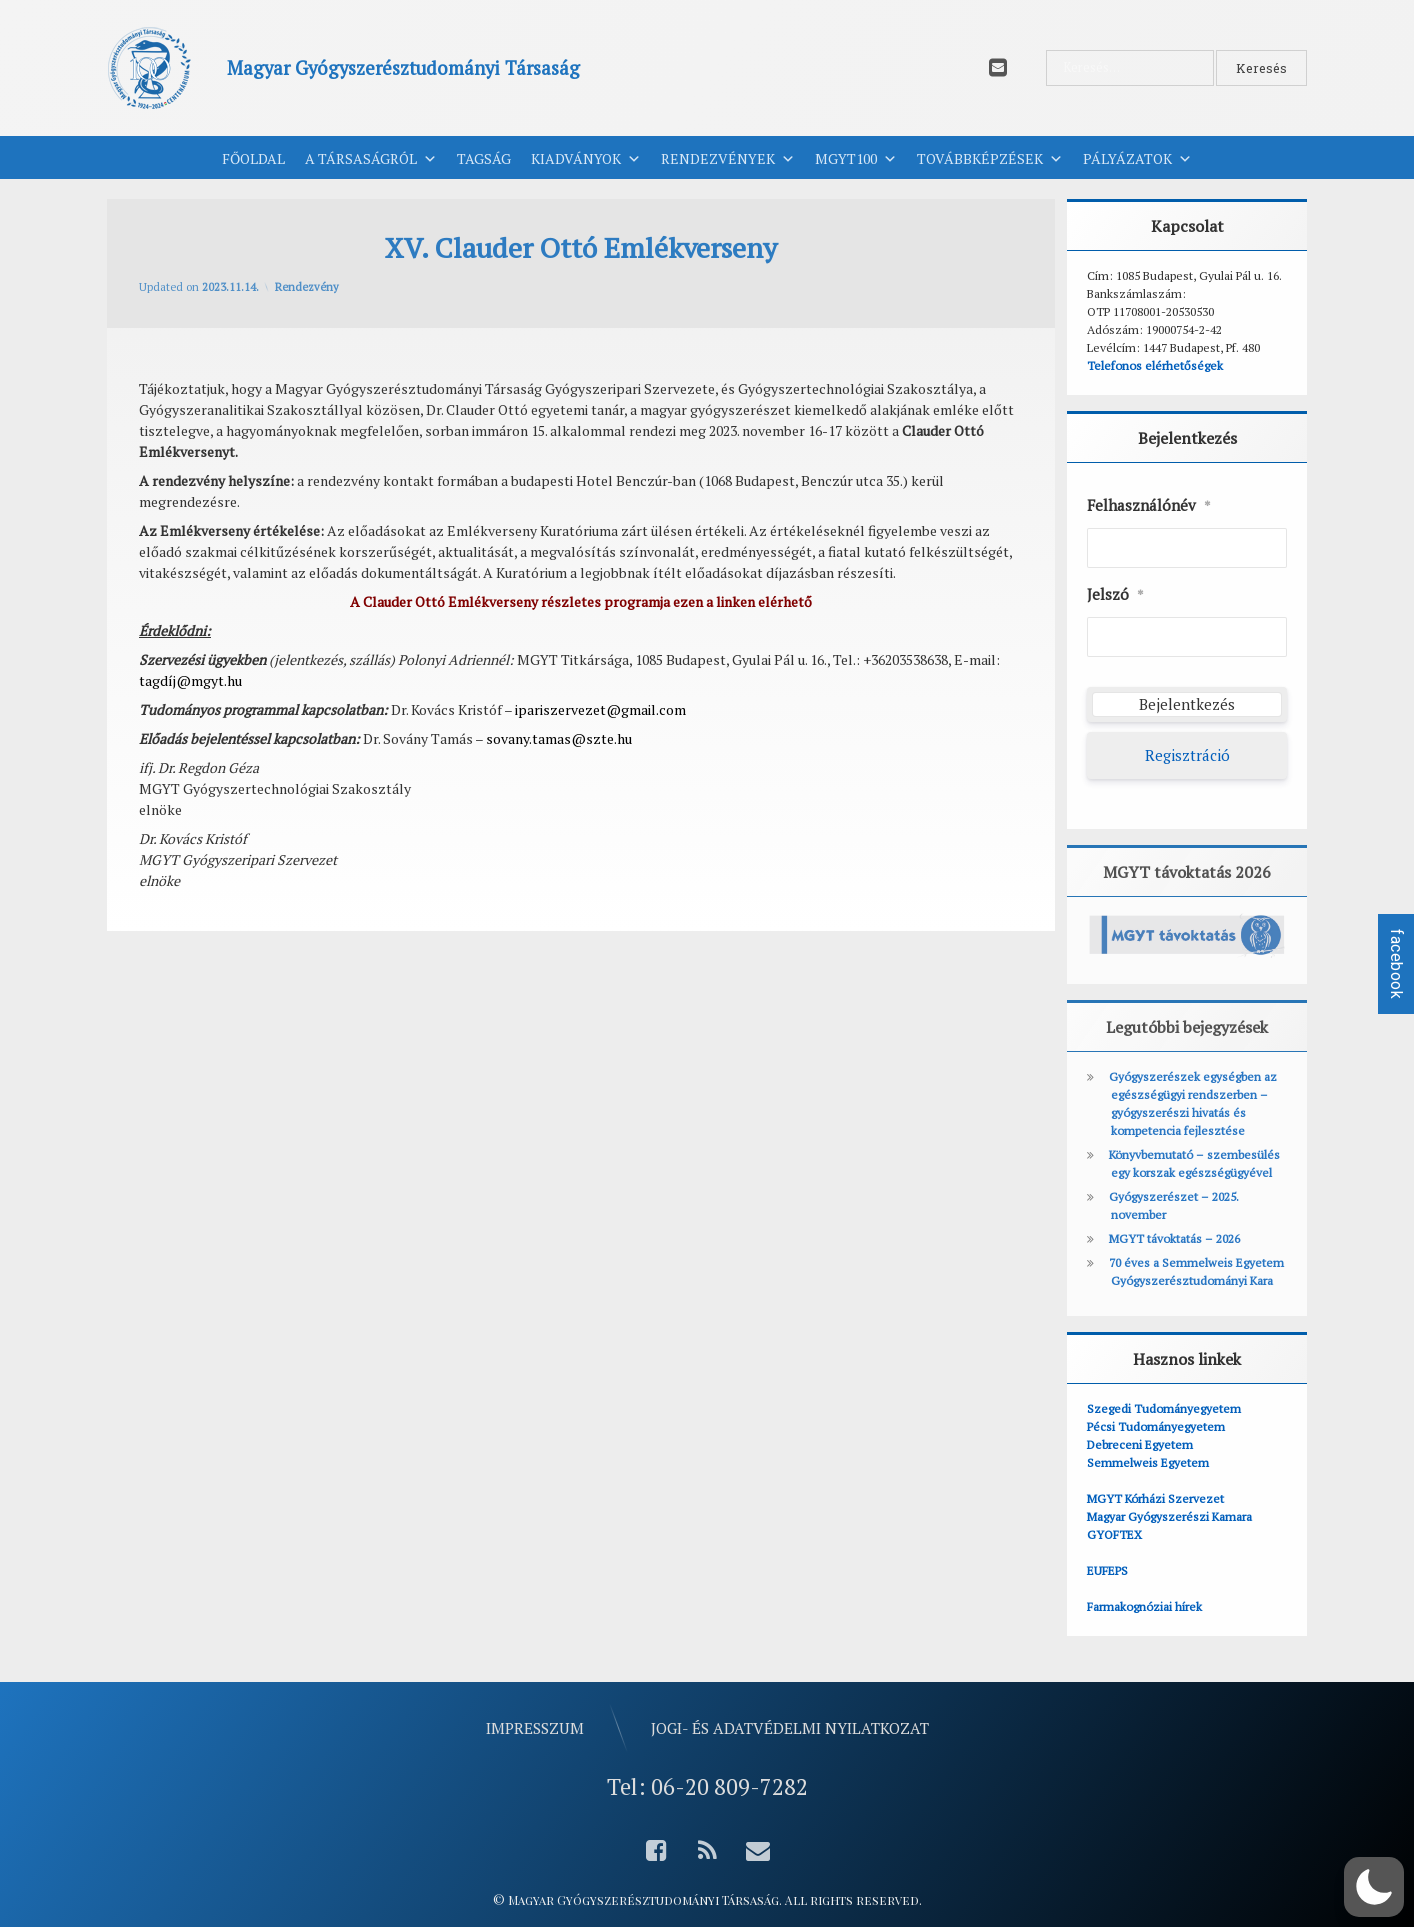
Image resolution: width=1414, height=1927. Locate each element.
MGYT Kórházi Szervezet (1155, 1498)
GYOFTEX (1114, 1534)
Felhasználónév (1149, 506)
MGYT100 (856, 159)
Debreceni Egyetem (1140, 1444)
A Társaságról (371, 159)
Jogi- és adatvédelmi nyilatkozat (790, 1728)
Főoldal (253, 158)
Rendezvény (307, 287)
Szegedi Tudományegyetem (1164, 1408)
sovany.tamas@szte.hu (559, 738)
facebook (1396, 964)
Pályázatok (1137, 159)
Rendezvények (728, 159)
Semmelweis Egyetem (1148, 1462)
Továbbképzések (990, 159)
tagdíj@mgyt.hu (190, 680)
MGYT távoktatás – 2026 (1174, 1238)
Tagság (484, 158)
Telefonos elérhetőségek (1155, 365)
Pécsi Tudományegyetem (1156, 1426)
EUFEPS (1107, 1570)
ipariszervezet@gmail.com (600, 709)
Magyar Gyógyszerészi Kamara (1169, 1516)
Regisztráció (1187, 755)
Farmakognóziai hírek (1144, 1606)
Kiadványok (586, 159)
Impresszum (535, 1728)
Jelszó (1115, 595)
